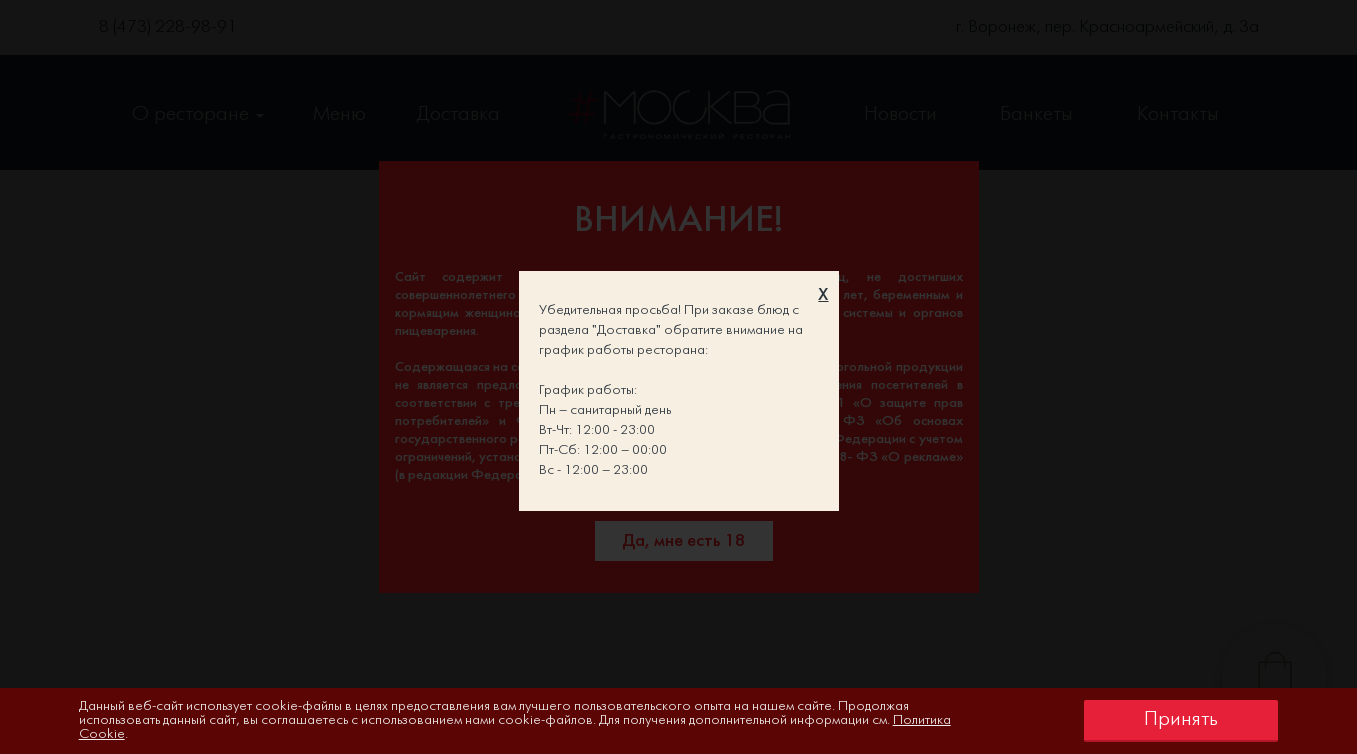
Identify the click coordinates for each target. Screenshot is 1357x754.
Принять (1181, 719)
